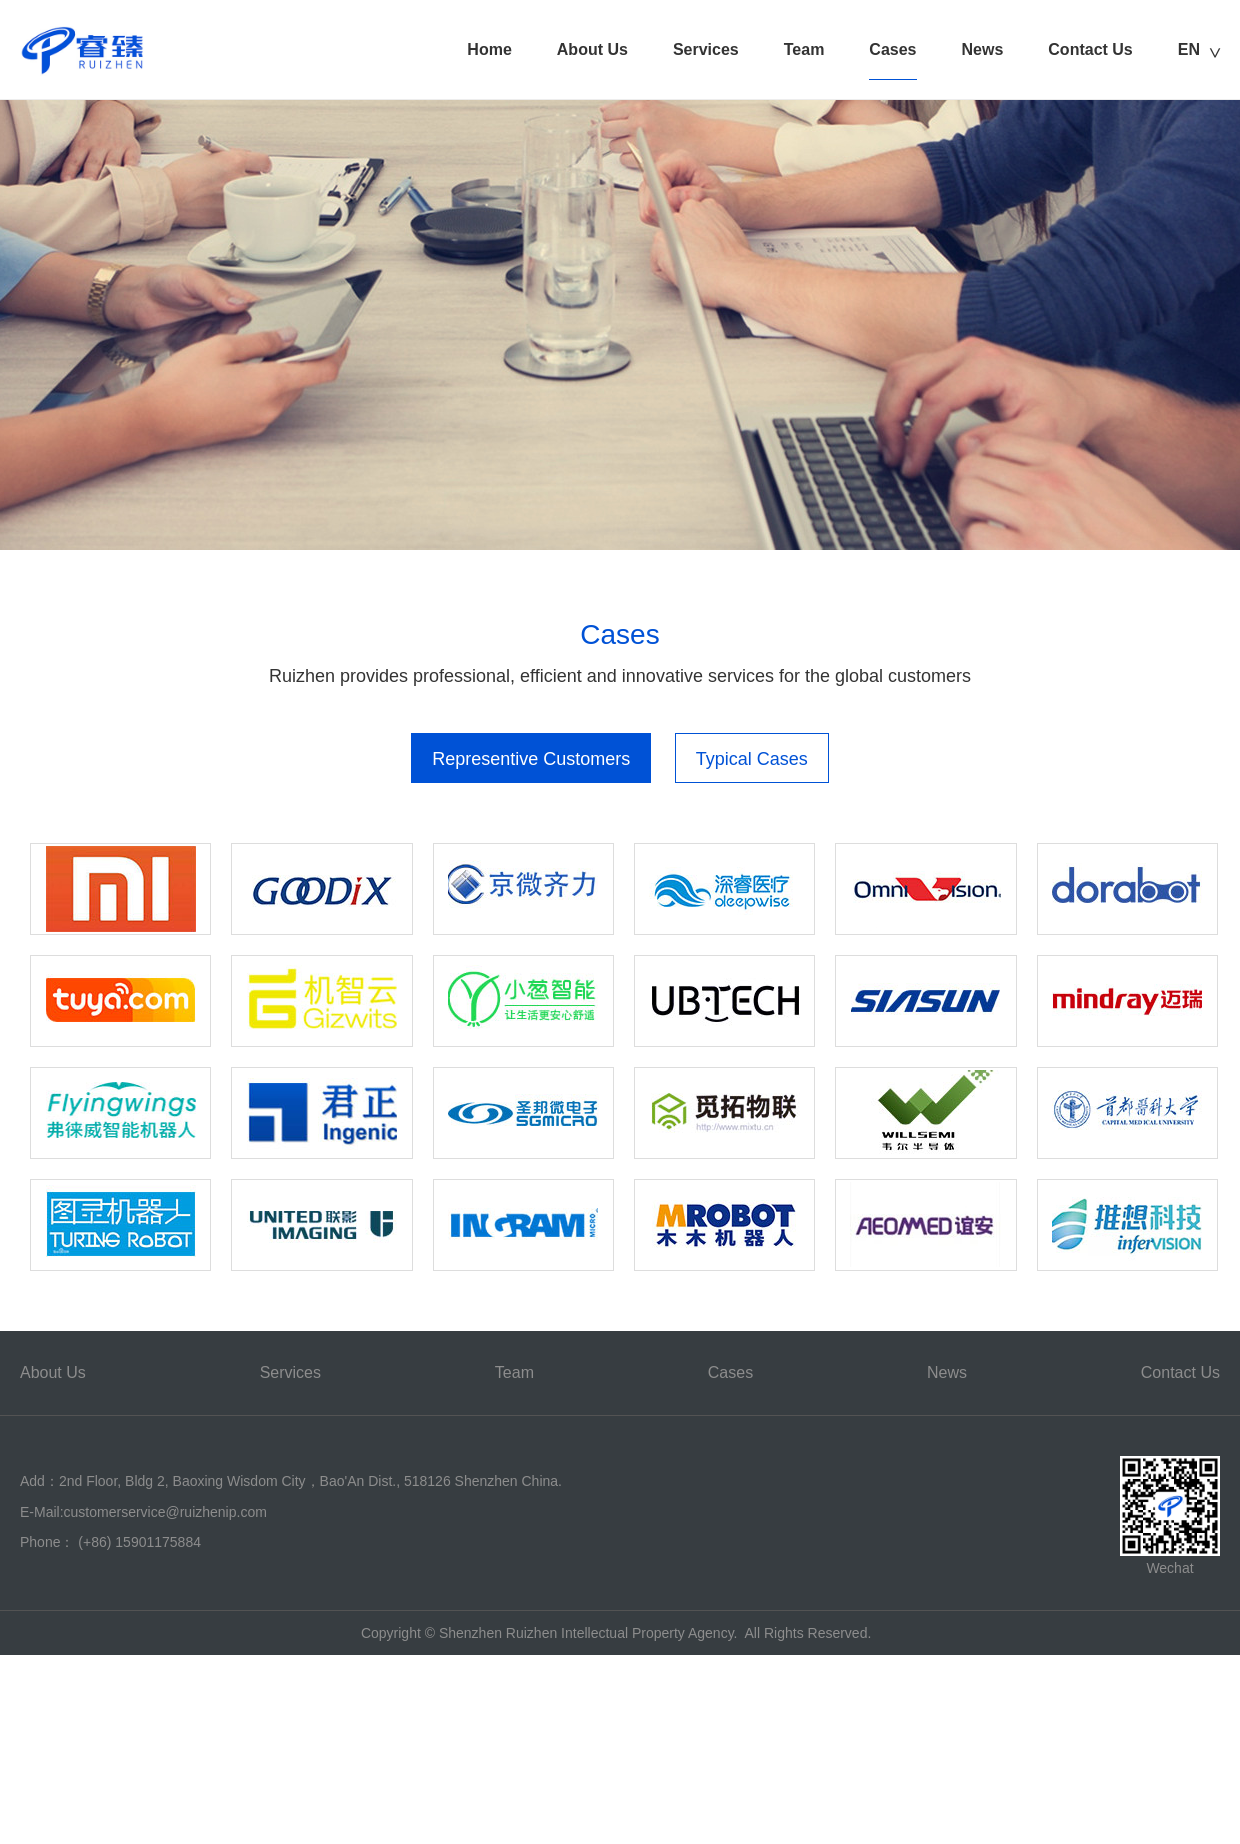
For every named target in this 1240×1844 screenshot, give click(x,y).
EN (1189, 49)
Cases (892, 49)
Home (489, 49)
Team (804, 49)
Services (706, 49)
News (983, 49)
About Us (592, 49)
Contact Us (1090, 49)
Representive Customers (531, 759)
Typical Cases (752, 759)
